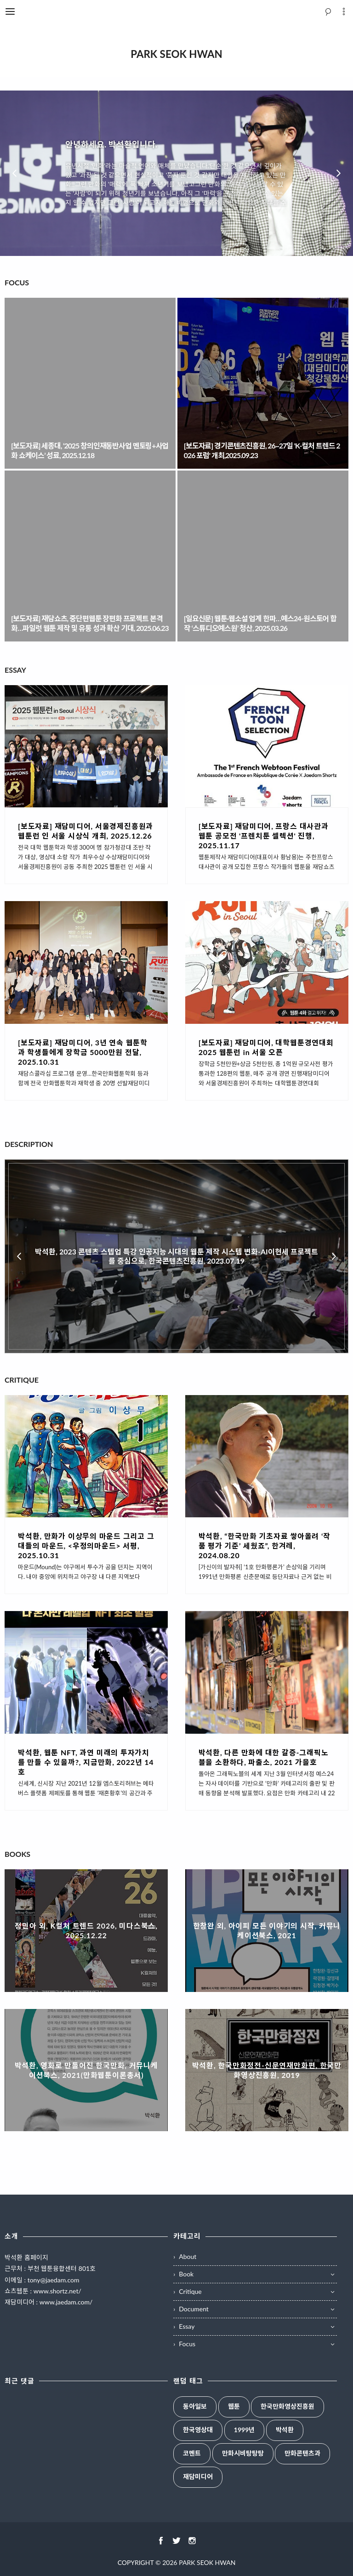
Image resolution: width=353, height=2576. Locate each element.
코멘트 (192, 2453)
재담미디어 (198, 2477)
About (187, 2256)
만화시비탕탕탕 (243, 2453)
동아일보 (195, 2406)
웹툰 (234, 2406)
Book (186, 2274)
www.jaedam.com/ (66, 2302)
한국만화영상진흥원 (287, 2406)
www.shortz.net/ (57, 2291)
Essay (186, 2326)
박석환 (285, 2430)
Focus (187, 2344)
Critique (190, 2291)
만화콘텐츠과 (302, 2453)
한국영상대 (198, 2430)
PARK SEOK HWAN (207, 2562)
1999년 (244, 2430)
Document (194, 2309)
